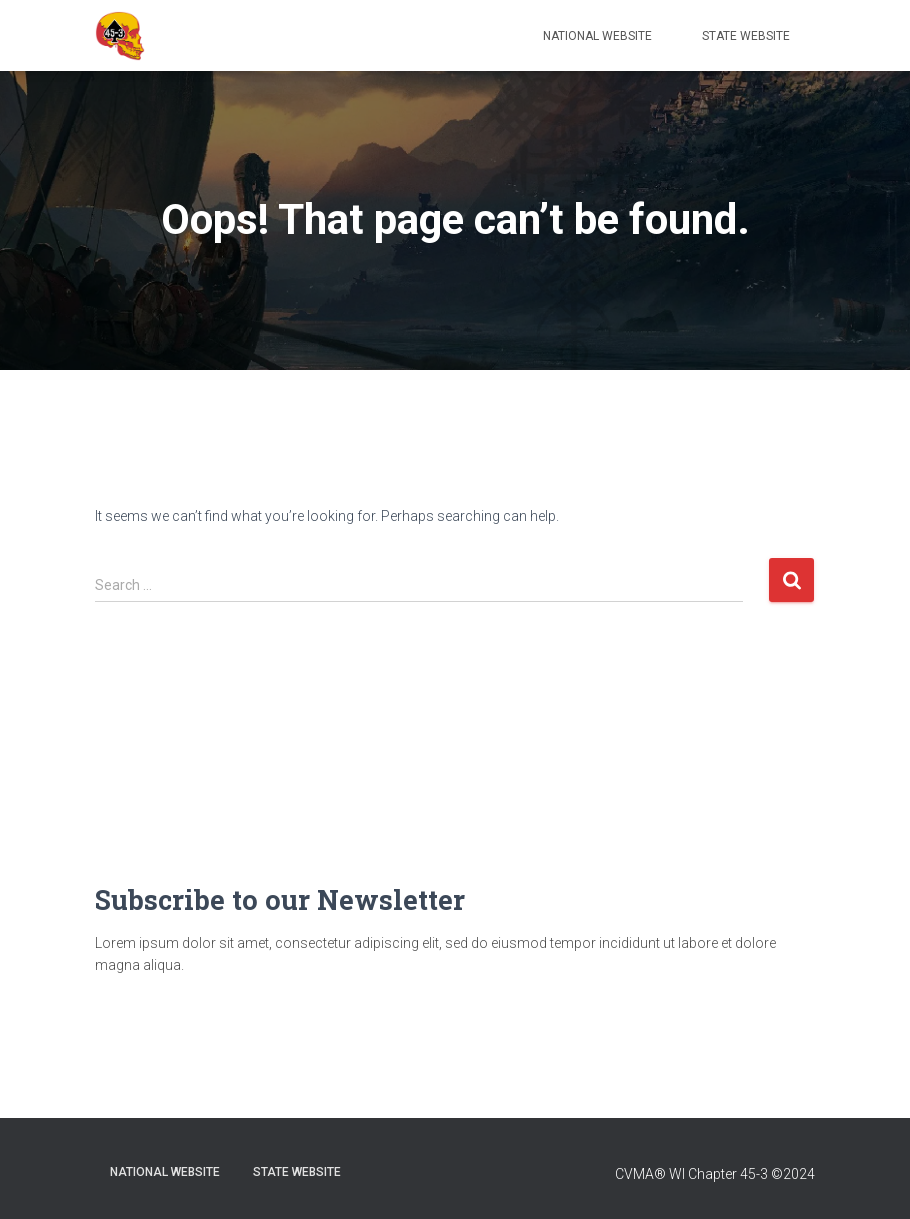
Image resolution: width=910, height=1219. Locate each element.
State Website (746, 36)
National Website (597, 36)
